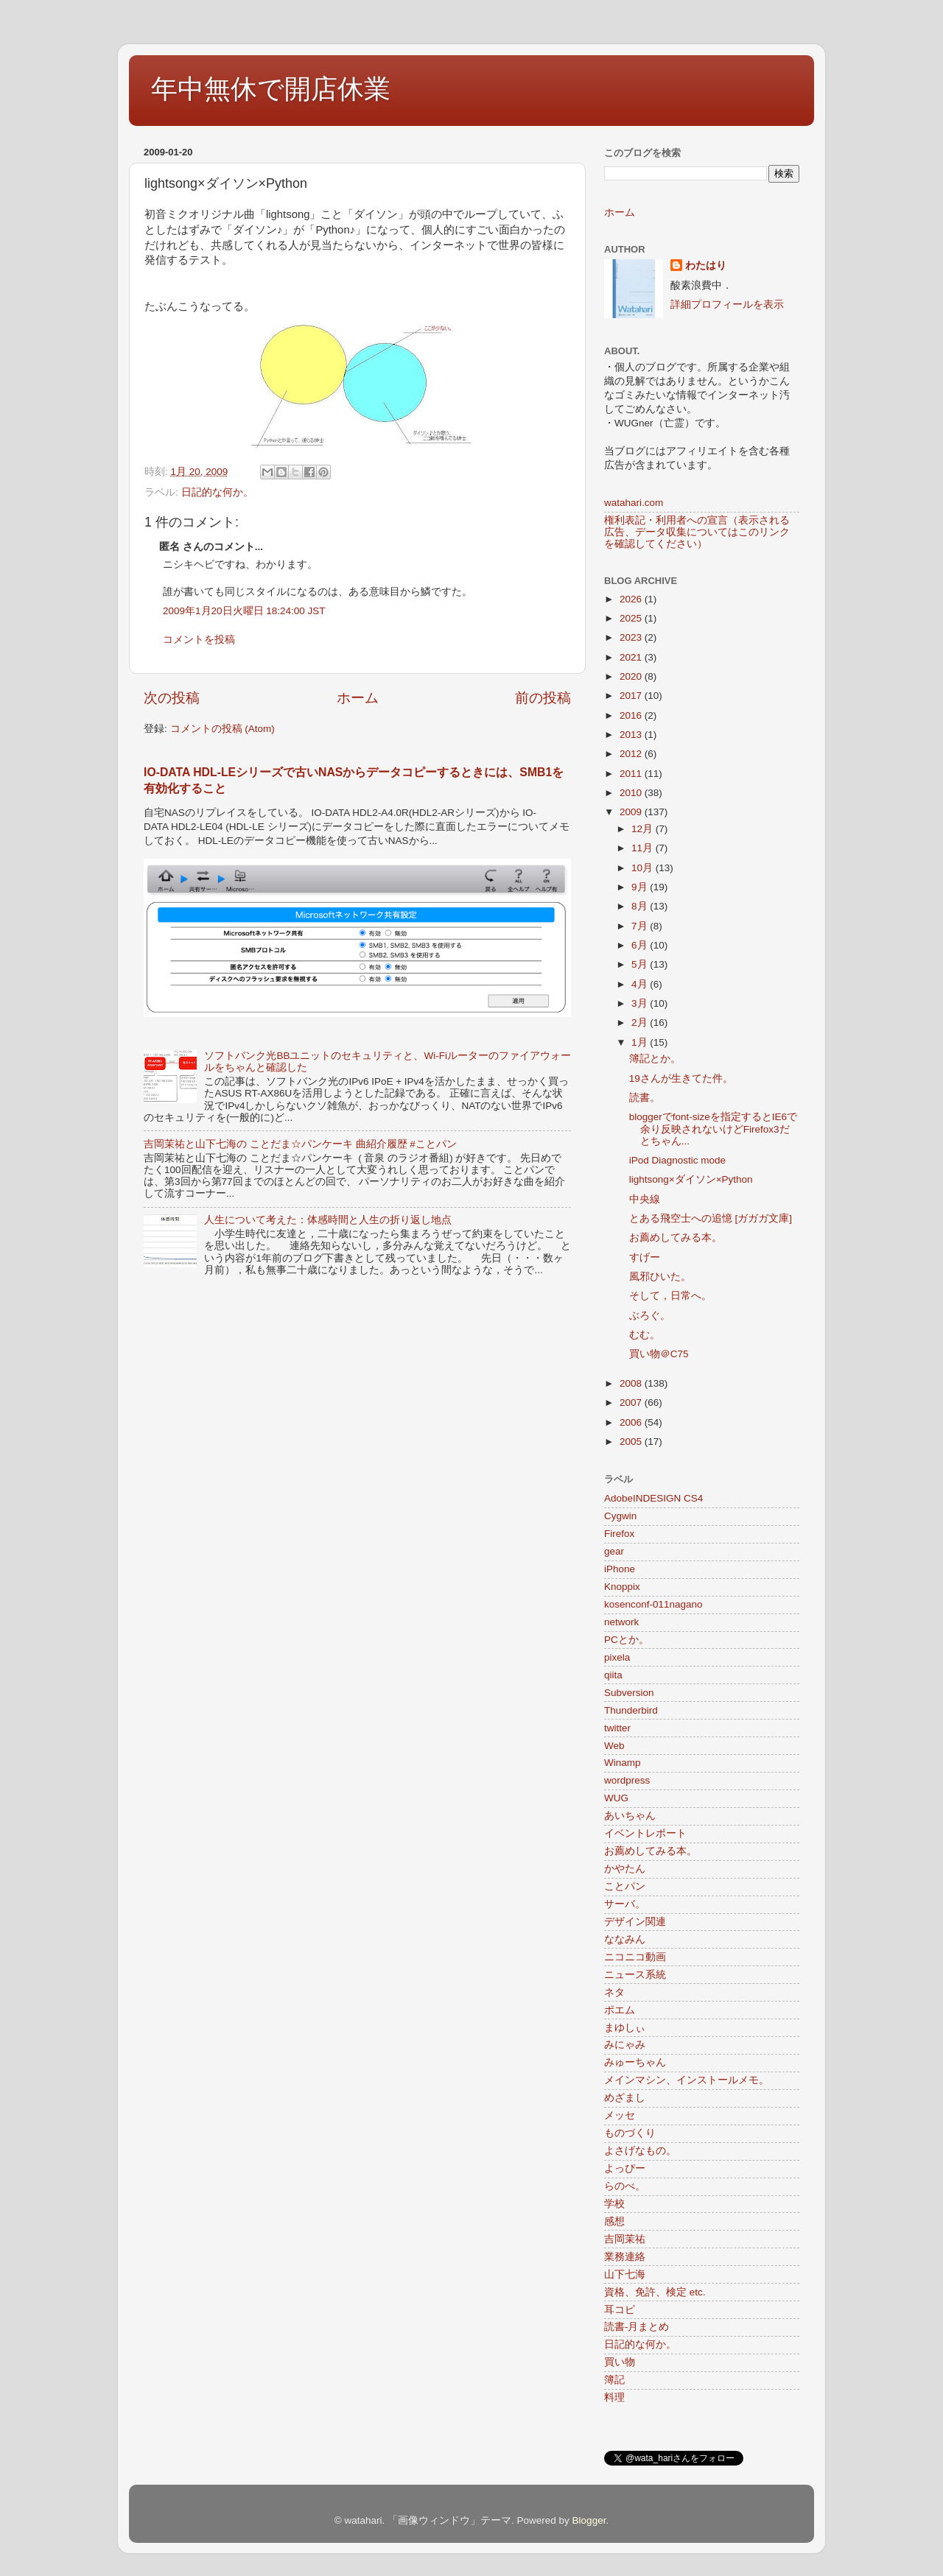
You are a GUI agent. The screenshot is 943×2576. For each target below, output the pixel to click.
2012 (632, 753)
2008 (632, 1383)
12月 (643, 828)
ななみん (624, 1939)
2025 (632, 618)
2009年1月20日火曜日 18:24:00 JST (244, 610)
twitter (617, 1728)
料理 (614, 2397)
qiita (613, 1675)
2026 (632, 599)
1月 (640, 1042)
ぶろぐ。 (649, 1315)
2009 (632, 811)
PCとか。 (626, 1639)
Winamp (622, 1762)
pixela (617, 1657)
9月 (640, 887)
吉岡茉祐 (624, 2239)
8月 (640, 906)
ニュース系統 (635, 1974)
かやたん (624, 1868)
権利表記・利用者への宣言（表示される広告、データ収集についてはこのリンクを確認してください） (697, 532)
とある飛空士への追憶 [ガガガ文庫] (710, 1218)
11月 (643, 848)
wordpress (627, 1780)
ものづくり (630, 2133)
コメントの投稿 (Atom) (222, 728)
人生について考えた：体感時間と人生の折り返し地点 (328, 1219)
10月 (643, 867)
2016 (632, 715)
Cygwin (620, 1515)
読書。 (644, 1097)
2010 (632, 792)
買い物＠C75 (659, 1353)
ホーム (358, 697)
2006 (632, 1422)
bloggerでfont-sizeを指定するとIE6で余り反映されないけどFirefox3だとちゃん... (713, 1128)
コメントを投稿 (199, 639)
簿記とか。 (655, 1058)
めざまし (624, 2097)
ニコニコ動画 (635, 1957)
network (621, 1621)
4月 (640, 984)
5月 (640, 964)
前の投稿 (543, 697)
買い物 (619, 2362)
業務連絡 (624, 2256)
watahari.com (633, 502)
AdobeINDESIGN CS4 (653, 1498)
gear (614, 1551)
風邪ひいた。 (660, 1276)
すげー (644, 1257)
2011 (632, 773)
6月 (640, 945)
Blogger (589, 2520)
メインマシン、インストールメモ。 (686, 2080)
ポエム (619, 2010)
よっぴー (624, 2168)
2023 (632, 637)
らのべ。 (624, 2186)
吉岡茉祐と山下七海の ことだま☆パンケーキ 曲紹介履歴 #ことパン (300, 1144)
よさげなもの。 (640, 2150)
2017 (632, 695)
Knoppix (622, 1586)
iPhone (619, 1568)
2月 (640, 1022)
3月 (640, 1003)
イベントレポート (645, 1833)
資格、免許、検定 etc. (655, 2292)
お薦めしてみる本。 (675, 1237)
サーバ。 (624, 1904)
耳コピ (619, 2309)
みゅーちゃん (635, 2062)
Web (614, 1745)
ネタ (614, 1992)
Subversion (629, 1692)
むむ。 (644, 1334)
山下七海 (624, 2274)
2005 (632, 1441)
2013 (632, 734)
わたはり (705, 265)
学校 (614, 2203)
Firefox (619, 1533)
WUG (616, 1797)
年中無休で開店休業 (270, 89)
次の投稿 (172, 697)
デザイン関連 (635, 1921)
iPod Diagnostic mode (677, 1160)
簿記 (614, 2379)
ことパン (624, 1886)
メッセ (619, 2115)
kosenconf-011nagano (653, 1604)
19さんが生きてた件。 (681, 1078)
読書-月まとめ (637, 2326)
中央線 (644, 1199)
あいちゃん (630, 1815)
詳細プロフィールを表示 (727, 304)
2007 (632, 1402)
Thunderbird (631, 1710)
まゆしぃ (624, 2027)
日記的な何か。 (217, 492)
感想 (614, 2221)
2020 (632, 676)
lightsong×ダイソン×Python (691, 1179)
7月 (640, 926)
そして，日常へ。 (670, 1295)
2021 (632, 657)
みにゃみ (624, 2044)
